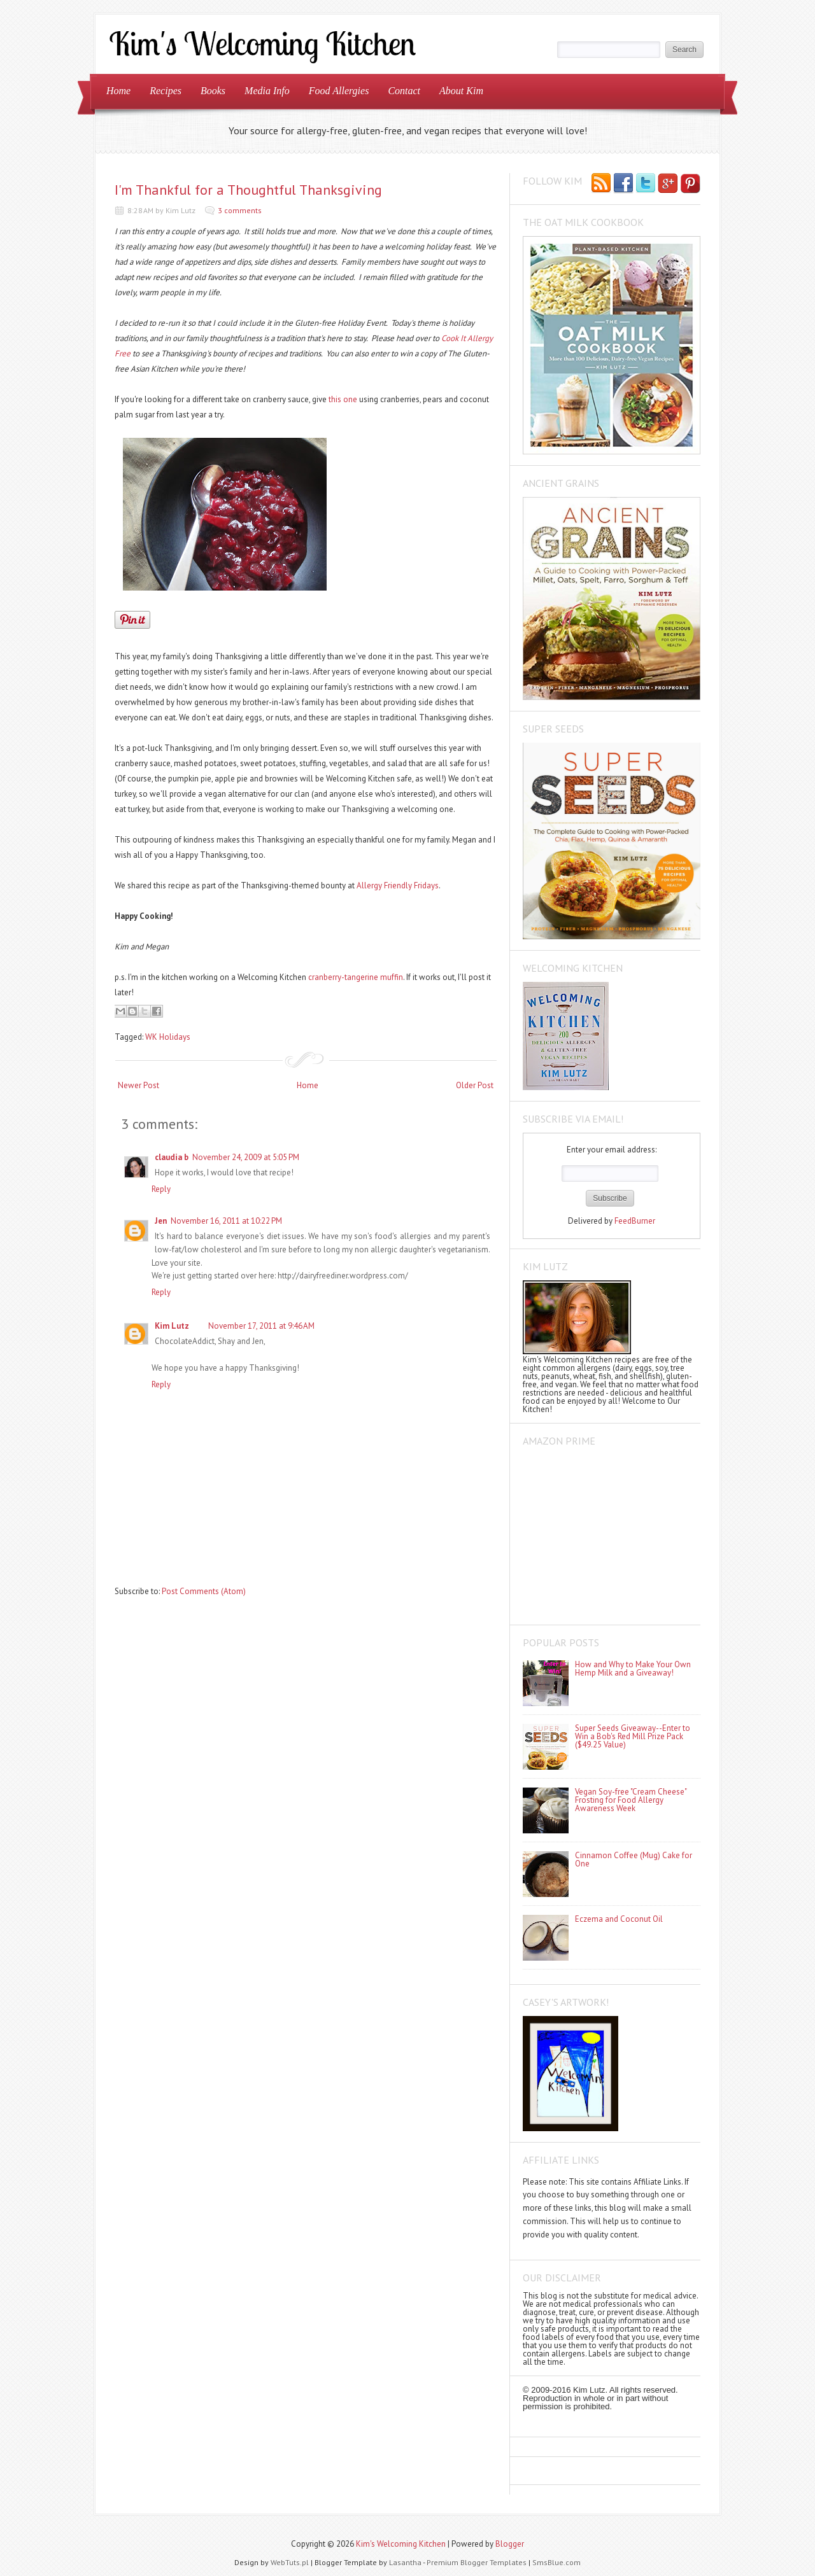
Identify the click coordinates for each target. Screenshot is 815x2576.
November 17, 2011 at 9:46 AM (261, 1325)
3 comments (240, 210)
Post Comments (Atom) (204, 1591)
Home (118, 90)
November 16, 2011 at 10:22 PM (226, 1220)
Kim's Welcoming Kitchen (401, 2543)
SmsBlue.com (556, 2562)
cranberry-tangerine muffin (355, 977)
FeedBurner (634, 1220)
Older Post (474, 1085)
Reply (161, 1189)
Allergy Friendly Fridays (398, 885)
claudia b (171, 1157)
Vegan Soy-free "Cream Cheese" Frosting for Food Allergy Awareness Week (630, 1800)
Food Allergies (339, 90)
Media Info (267, 90)
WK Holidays (167, 1037)
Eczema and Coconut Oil (619, 1919)
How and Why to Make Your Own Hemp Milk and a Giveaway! (633, 1668)
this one (343, 399)
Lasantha (405, 2562)
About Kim (461, 90)
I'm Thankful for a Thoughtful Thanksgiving (248, 190)
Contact (404, 90)
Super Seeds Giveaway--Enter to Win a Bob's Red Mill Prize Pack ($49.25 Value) (632, 1736)
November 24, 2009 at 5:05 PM (245, 1157)
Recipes (165, 90)
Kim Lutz (172, 1325)
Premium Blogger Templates (477, 2562)
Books (213, 90)
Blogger (509, 2543)
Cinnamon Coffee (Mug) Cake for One (633, 1859)
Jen (161, 1220)
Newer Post (138, 1085)
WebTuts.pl (290, 2562)
